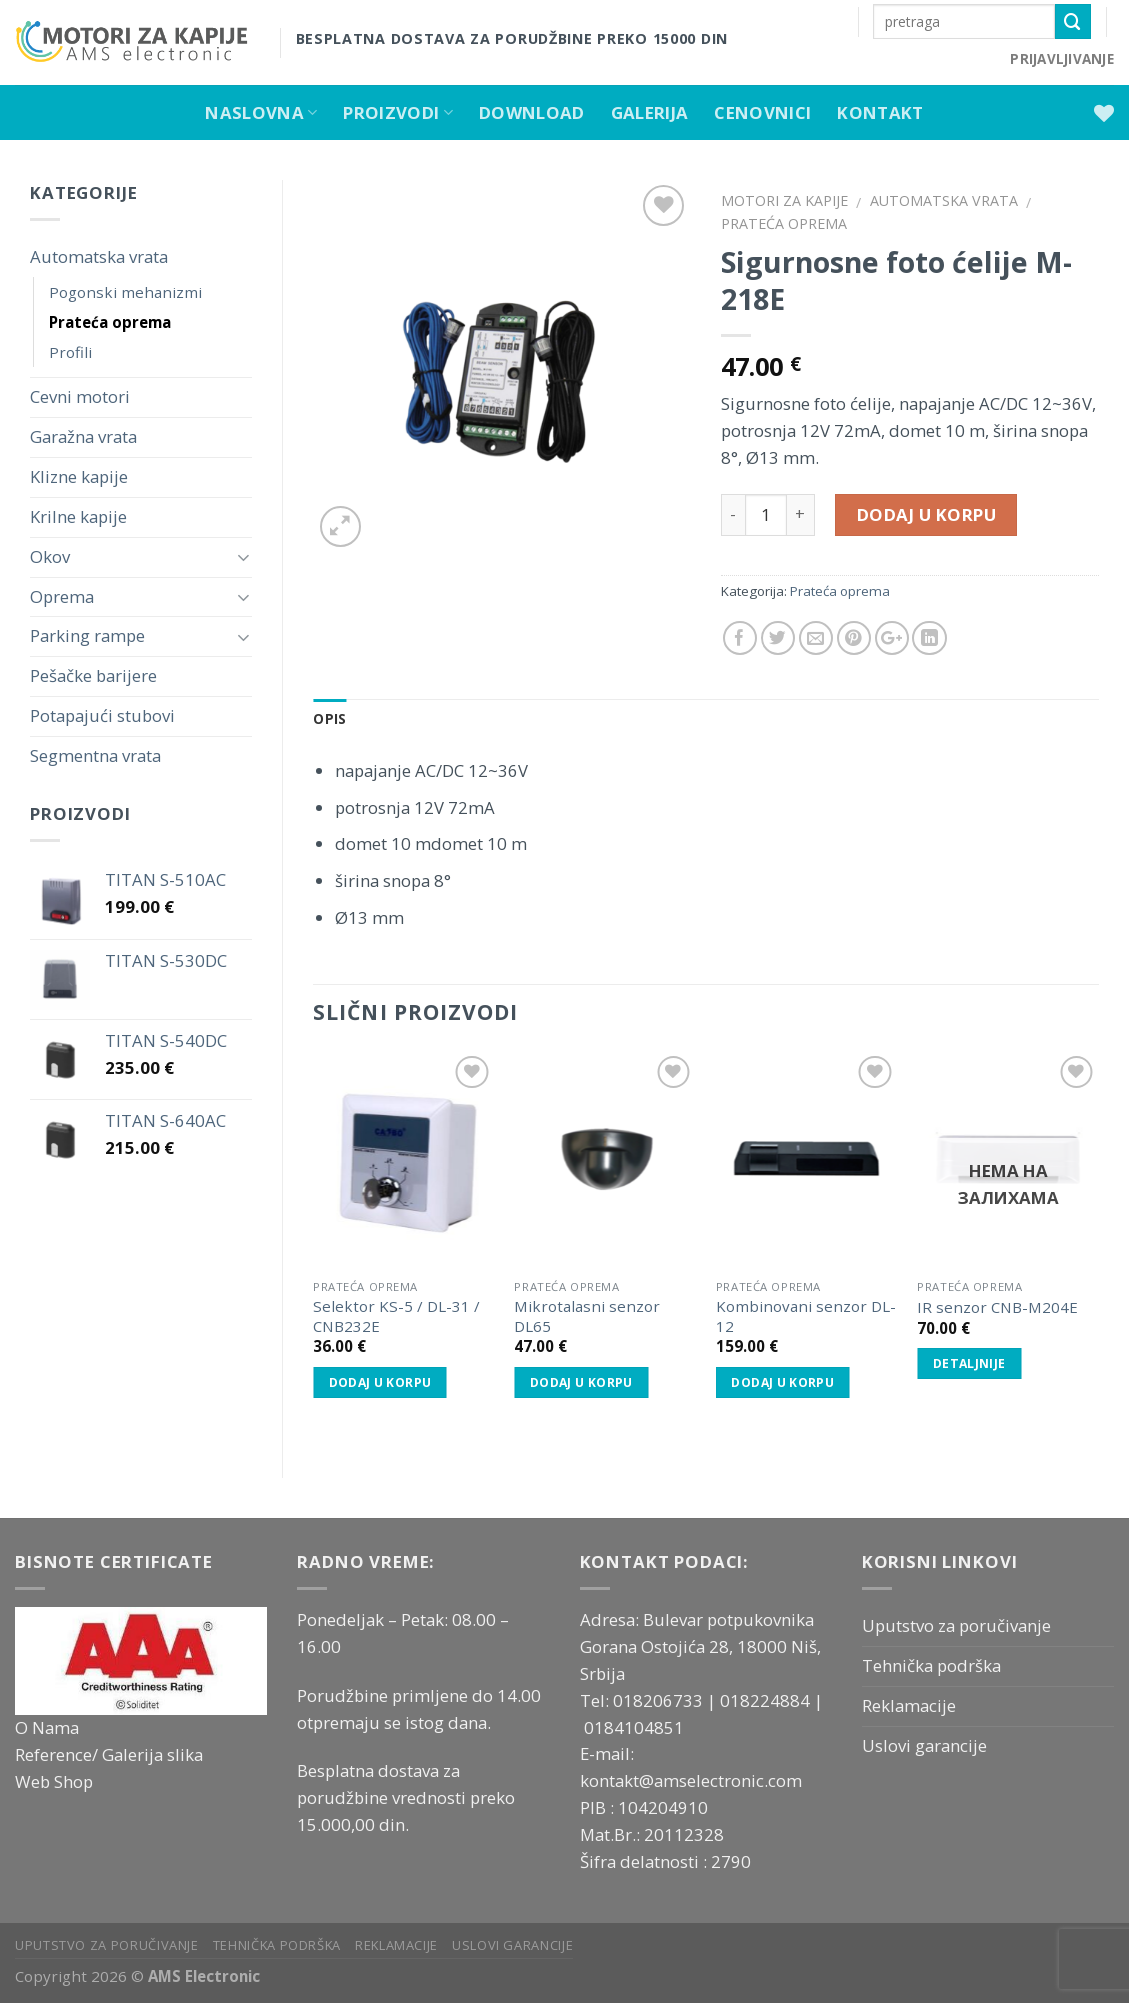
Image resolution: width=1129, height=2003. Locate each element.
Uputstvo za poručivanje (956, 1625)
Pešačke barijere (93, 675)
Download (532, 112)
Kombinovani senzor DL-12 (806, 1316)
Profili (70, 352)
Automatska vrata (99, 256)
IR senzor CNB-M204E (997, 1307)
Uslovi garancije (924, 1745)
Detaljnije (969, 1363)
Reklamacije (909, 1705)
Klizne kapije (79, 476)
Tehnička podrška (931, 1665)
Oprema (62, 596)
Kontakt (880, 112)
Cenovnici (762, 112)
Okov (50, 556)
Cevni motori (80, 396)
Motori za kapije (784, 200)
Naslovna (261, 112)
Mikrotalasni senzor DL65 (587, 1316)
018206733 (660, 1700)
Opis (329, 719)
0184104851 (634, 1727)
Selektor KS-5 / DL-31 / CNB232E (396, 1316)
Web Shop (54, 1781)
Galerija (650, 112)
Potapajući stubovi (102, 715)
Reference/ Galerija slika (109, 1754)
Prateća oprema (110, 322)
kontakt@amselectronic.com (691, 1780)
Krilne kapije (78, 516)
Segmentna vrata (95, 755)
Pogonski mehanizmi (125, 292)
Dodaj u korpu (927, 514)
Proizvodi (398, 112)
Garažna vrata (83, 436)
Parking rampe (87, 635)
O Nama (47, 1727)
